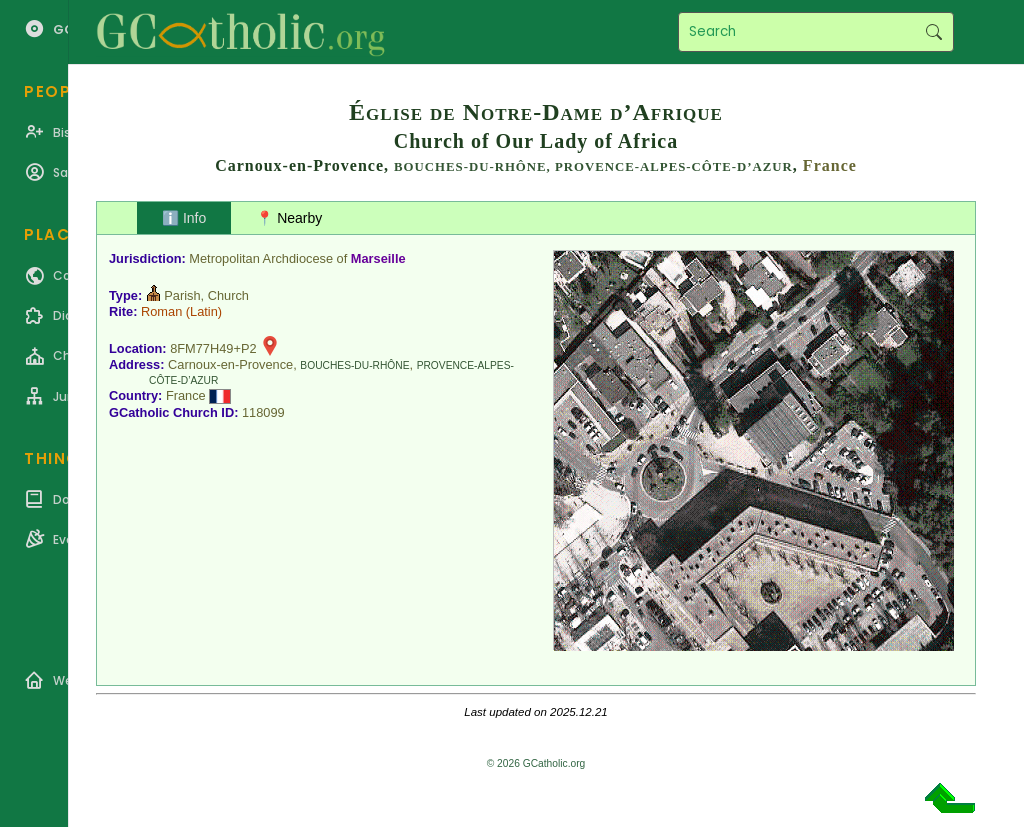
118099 (263, 412)
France (830, 165)
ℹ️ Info (184, 218)
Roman (161, 311)
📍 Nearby (289, 218)
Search (933, 32)
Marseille (378, 258)
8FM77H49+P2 (213, 348)
